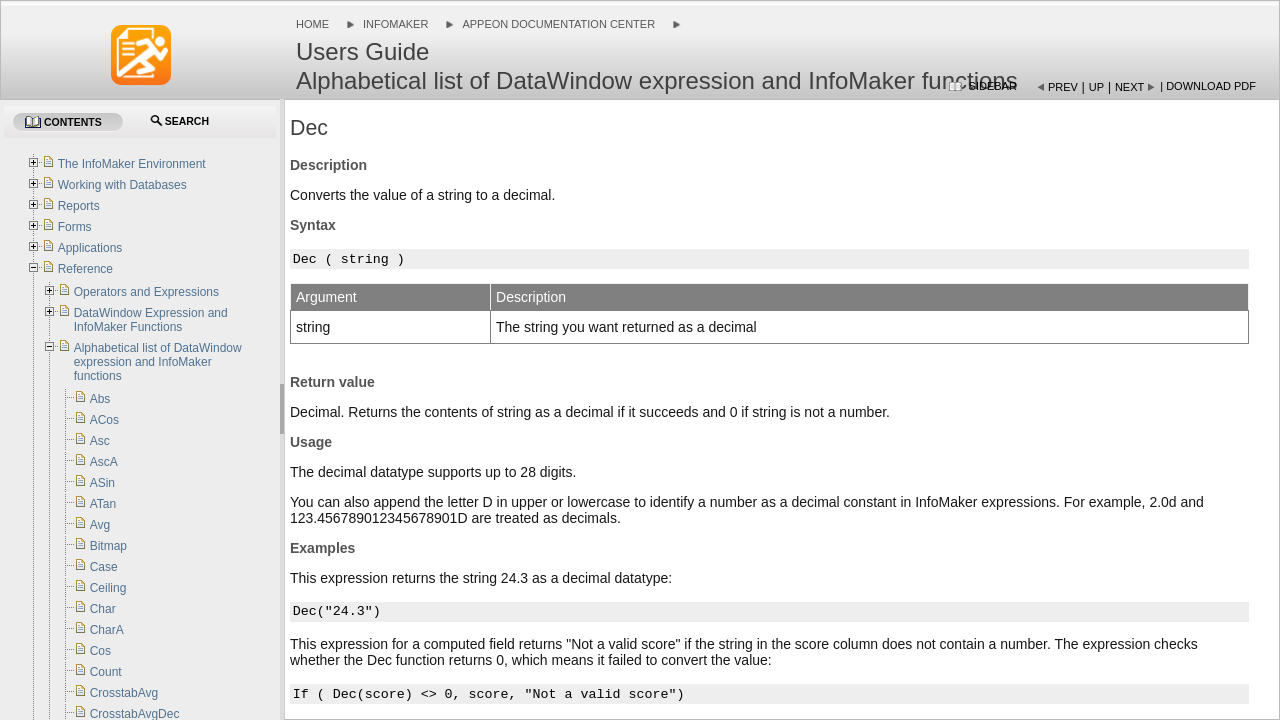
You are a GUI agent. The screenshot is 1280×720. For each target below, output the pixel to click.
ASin (102, 483)
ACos (104, 420)
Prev (1063, 87)
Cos (100, 651)
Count (106, 672)
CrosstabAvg (124, 693)
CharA (107, 630)
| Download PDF (1208, 86)
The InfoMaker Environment (132, 164)
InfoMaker (395, 24)
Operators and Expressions (146, 292)
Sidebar (993, 86)
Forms (75, 227)
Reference (85, 269)
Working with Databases (122, 185)
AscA (104, 462)
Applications (90, 248)
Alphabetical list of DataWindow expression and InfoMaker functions (158, 362)
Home (312, 24)
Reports (79, 206)
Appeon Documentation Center (558, 24)
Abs (100, 399)
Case (104, 567)
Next (1129, 87)
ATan (103, 504)
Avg (100, 525)
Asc (100, 441)
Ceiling (108, 588)
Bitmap (108, 546)
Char (103, 609)
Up (1096, 87)
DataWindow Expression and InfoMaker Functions (151, 320)
